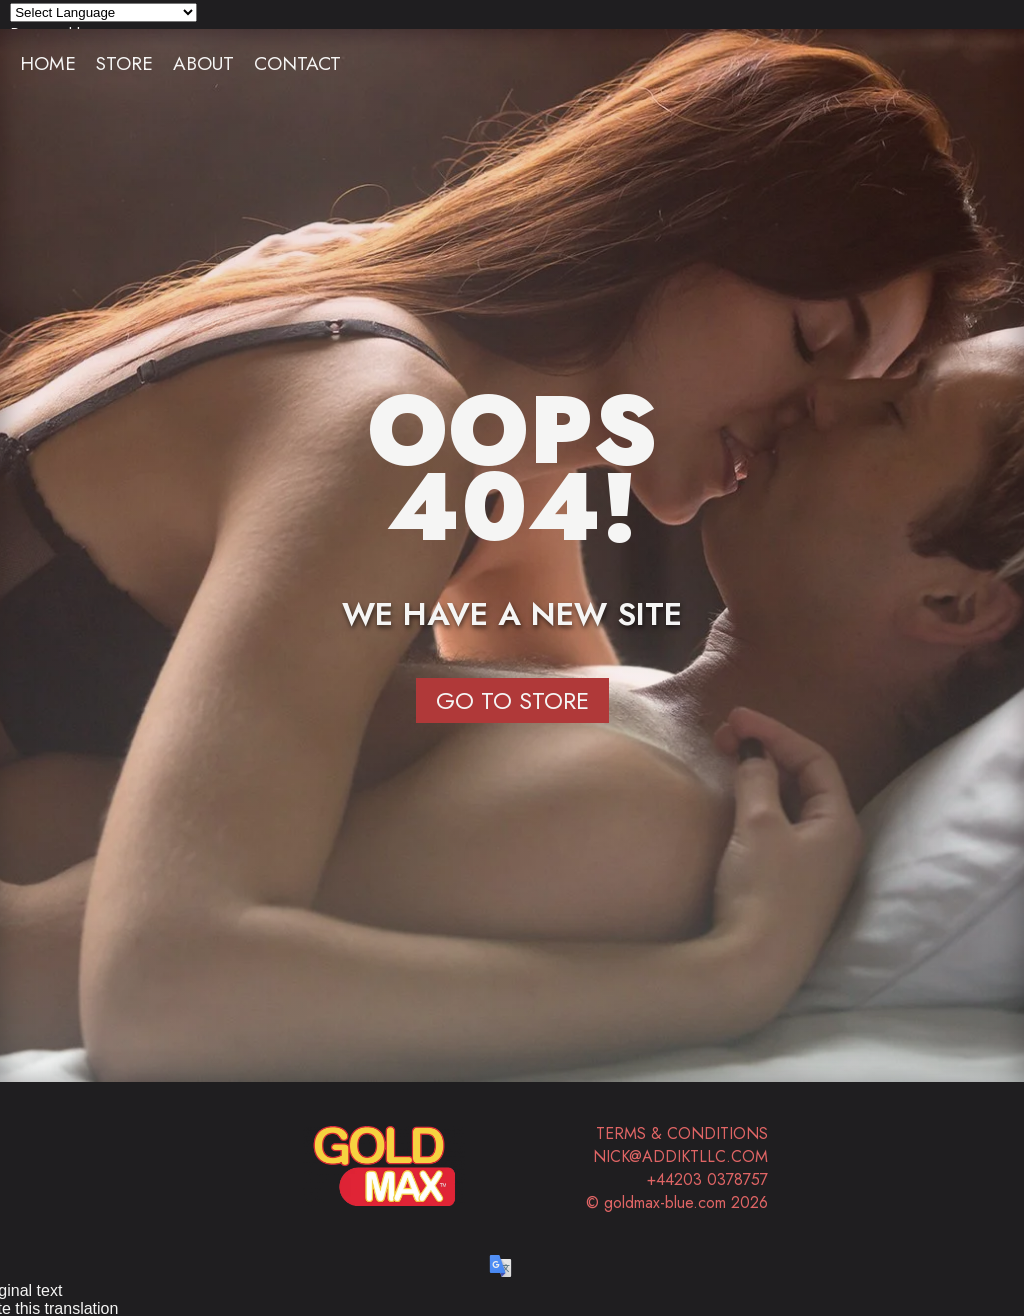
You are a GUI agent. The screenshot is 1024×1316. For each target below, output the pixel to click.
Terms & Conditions (682, 1133)
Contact (297, 63)
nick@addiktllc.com (680, 1156)
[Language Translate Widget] (103, 12)
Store (124, 63)
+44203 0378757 (707, 1179)
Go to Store (512, 700)
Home (48, 63)
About (203, 63)
